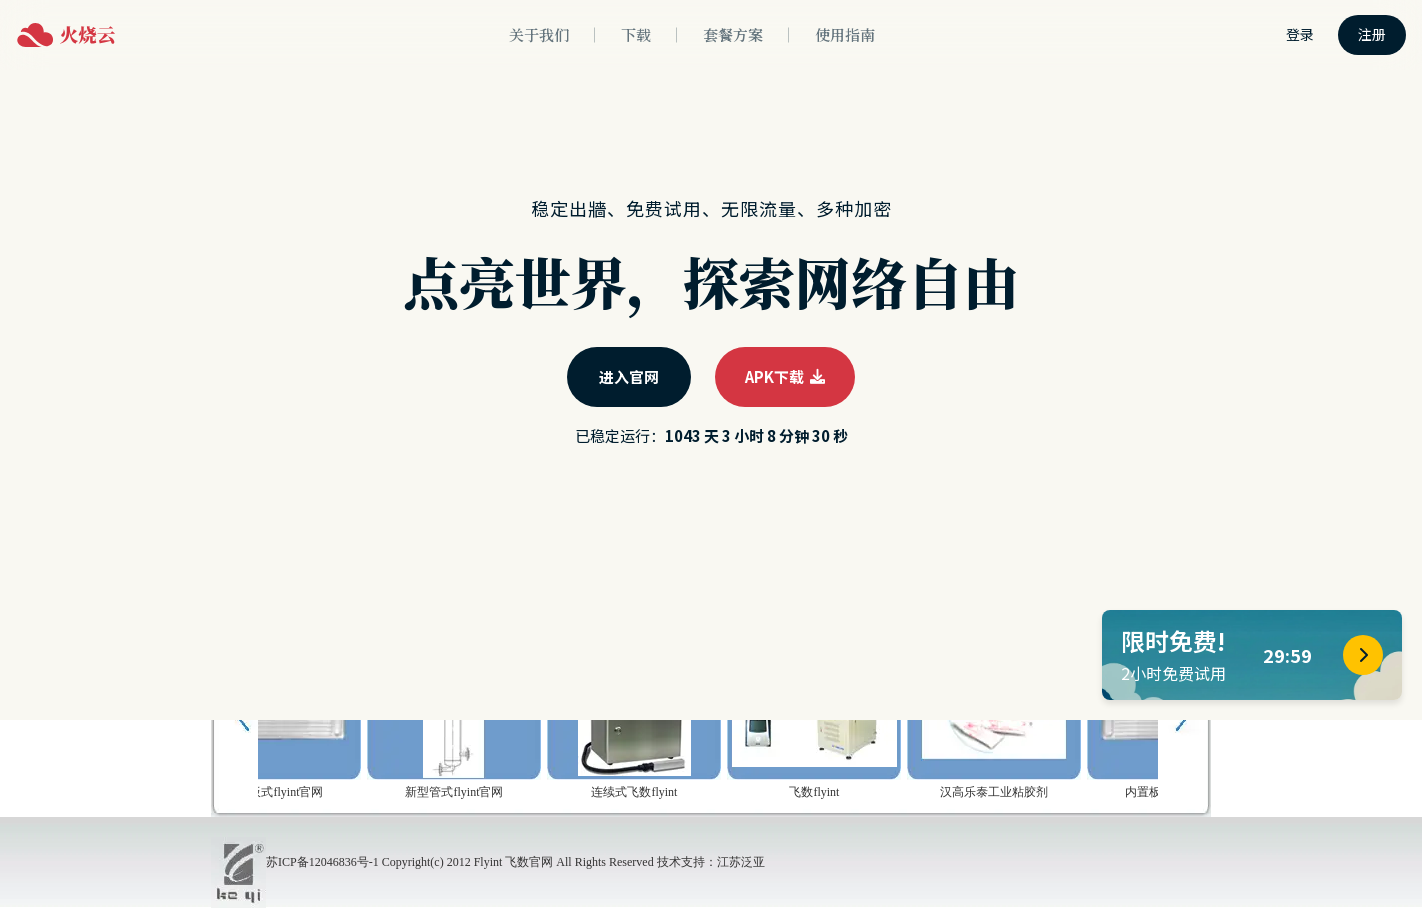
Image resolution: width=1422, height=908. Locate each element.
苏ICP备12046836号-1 (322, 862)
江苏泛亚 (741, 862)
